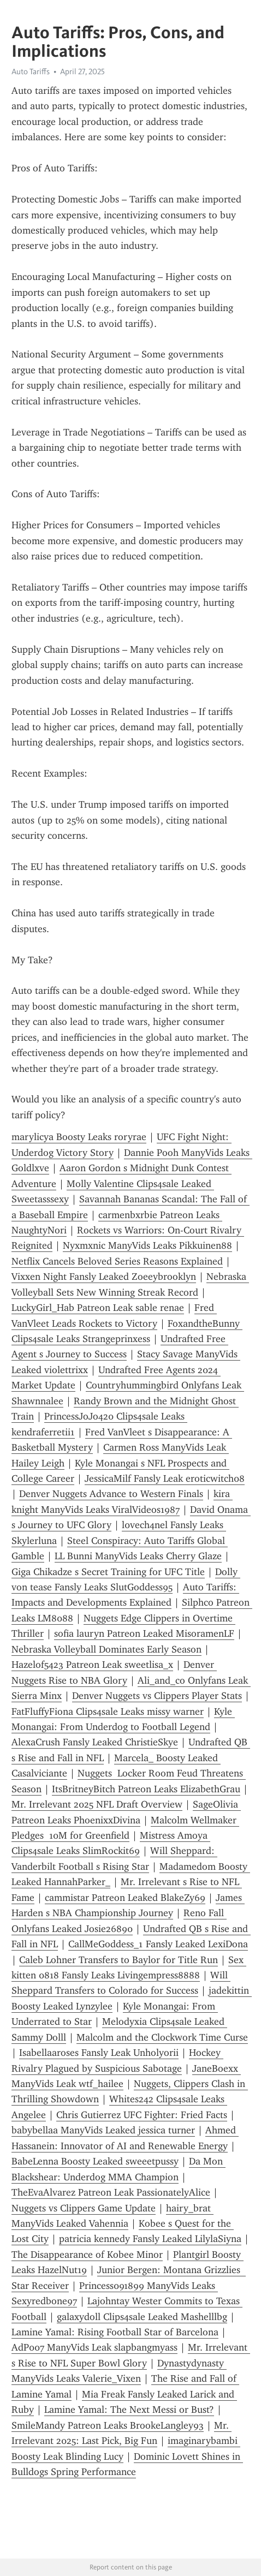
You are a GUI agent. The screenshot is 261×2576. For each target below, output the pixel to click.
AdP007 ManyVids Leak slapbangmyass (94, 2347)
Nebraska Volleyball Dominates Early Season (106, 1649)
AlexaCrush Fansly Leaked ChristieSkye (94, 1742)
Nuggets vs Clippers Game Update (83, 2208)
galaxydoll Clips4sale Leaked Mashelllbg (142, 2317)
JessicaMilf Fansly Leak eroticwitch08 (165, 1478)
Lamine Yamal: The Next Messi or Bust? (129, 2410)
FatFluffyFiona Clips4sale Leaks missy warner (107, 1712)
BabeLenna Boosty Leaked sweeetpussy (95, 2161)
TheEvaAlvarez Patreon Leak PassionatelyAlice (110, 2192)
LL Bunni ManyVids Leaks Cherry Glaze (138, 1556)
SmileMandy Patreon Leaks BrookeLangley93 (107, 2425)
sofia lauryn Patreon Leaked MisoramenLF (144, 1633)
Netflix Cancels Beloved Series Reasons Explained (117, 1261)
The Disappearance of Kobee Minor (87, 2255)
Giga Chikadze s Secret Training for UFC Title (108, 1572)
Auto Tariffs (30, 71)
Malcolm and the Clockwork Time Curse (162, 2037)
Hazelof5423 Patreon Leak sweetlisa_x (92, 1665)
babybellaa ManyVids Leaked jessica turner (103, 2130)
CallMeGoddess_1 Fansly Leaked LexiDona (158, 1944)
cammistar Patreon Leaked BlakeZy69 (125, 1898)
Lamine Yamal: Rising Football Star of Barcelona (114, 2332)
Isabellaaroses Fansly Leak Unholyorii (99, 2053)
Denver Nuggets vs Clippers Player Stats (157, 1696)
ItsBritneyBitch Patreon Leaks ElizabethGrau (146, 1789)
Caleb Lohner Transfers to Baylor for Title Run (118, 1960)
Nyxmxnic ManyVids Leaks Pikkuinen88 (147, 1245)
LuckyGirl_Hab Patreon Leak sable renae (97, 1308)
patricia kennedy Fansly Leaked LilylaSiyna (150, 2239)
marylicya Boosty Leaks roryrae (78, 1137)
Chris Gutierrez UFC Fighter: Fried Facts (141, 2115)
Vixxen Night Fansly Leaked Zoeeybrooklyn (103, 1277)
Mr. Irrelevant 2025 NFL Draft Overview (96, 1804)
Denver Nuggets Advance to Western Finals (111, 1494)
